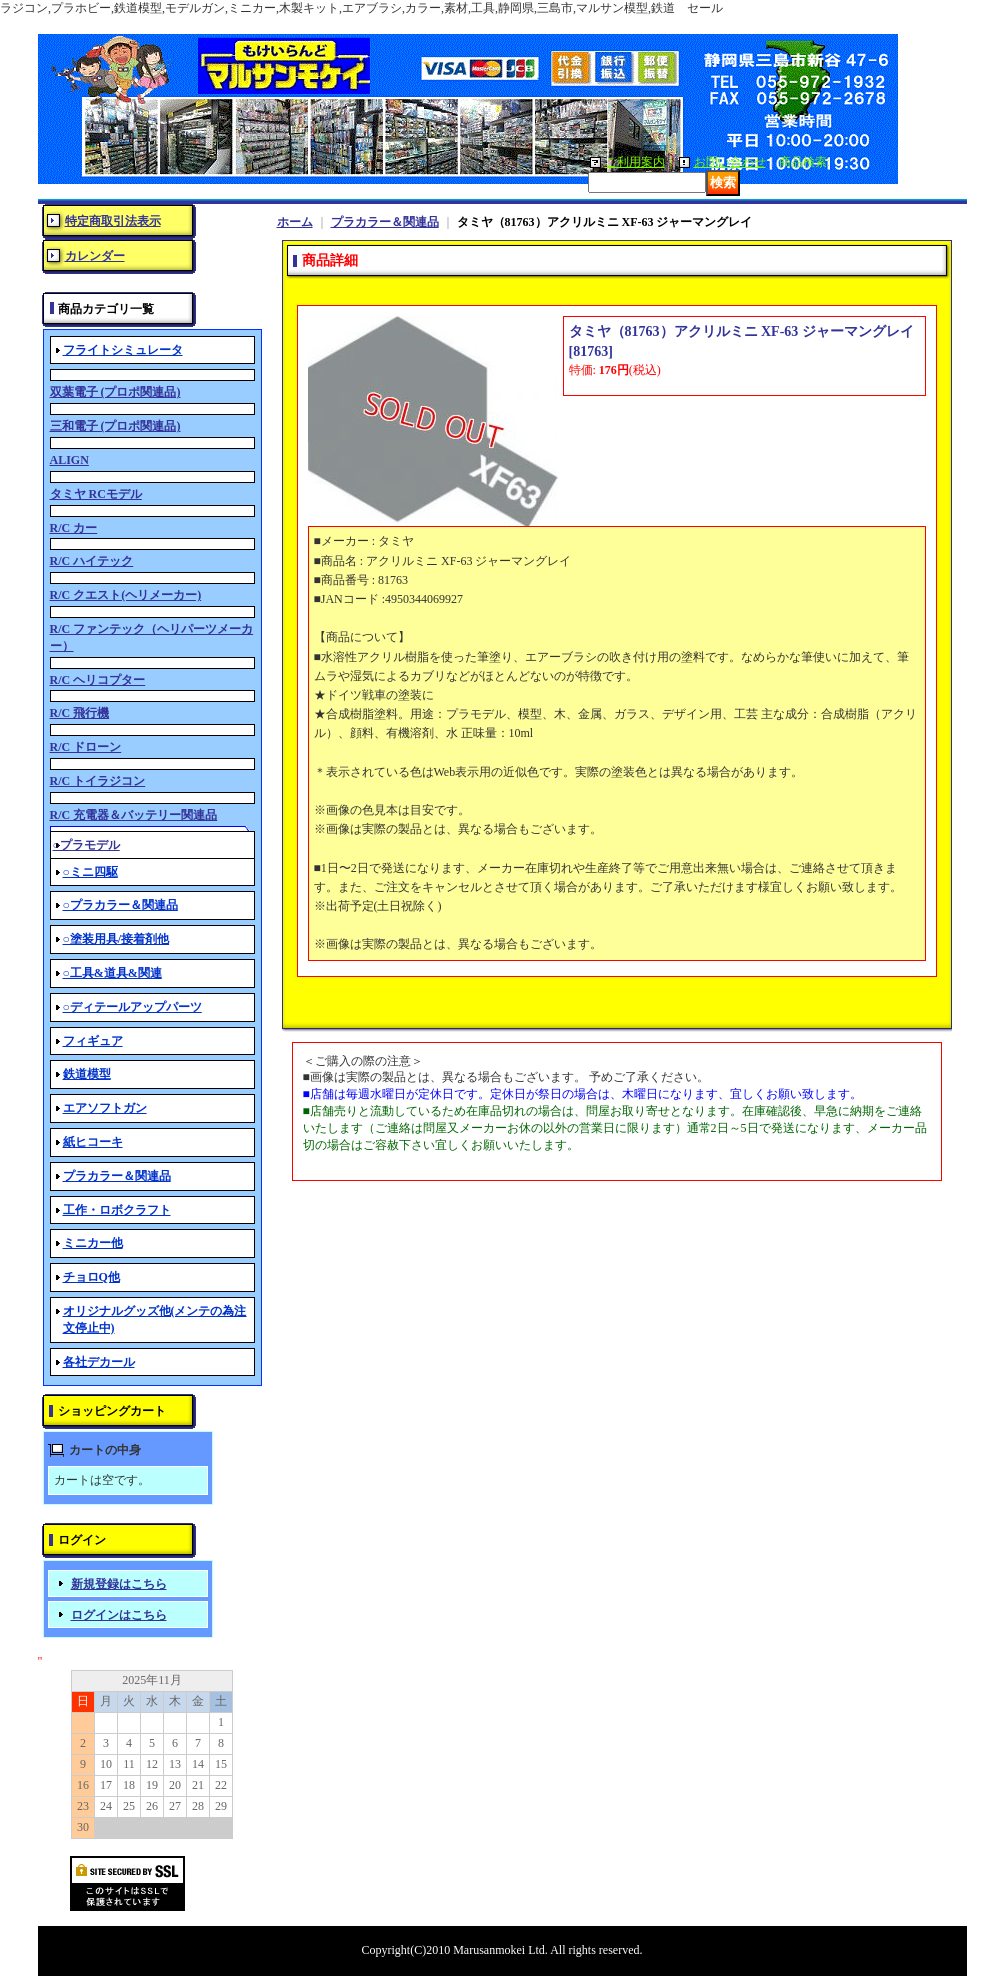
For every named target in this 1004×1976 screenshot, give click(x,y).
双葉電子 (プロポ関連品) (115, 392)
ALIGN (69, 460)
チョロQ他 (91, 1277)
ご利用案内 (635, 162)
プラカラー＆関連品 (117, 1176)
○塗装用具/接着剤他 (116, 939)
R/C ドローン (86, 747)
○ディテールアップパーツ (132, 1007)
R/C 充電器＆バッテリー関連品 (134, 815)
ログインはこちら (119, 1615)
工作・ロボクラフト (117, 1210)
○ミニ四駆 (90, 872)
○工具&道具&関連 (112, 973)
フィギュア (93, 1041)
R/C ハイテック (92, 561)
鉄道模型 (87, 1074)
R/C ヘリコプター (98, 680)
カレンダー (95, 256)
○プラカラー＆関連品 (120, 905)
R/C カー (74, 528)
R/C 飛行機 (80, 713)
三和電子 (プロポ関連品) (115, 426)
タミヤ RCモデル (96, 494)
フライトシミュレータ (123, 350)
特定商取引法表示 (113, 221)
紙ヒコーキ (93, 1142)
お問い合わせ (730, 162)
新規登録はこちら (119, 1584)
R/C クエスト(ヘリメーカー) (126, 595)
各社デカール (99, 1362)
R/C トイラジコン (98, 781)
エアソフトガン (105, 1108)
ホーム (295, 222)
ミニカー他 (93, 1243)
